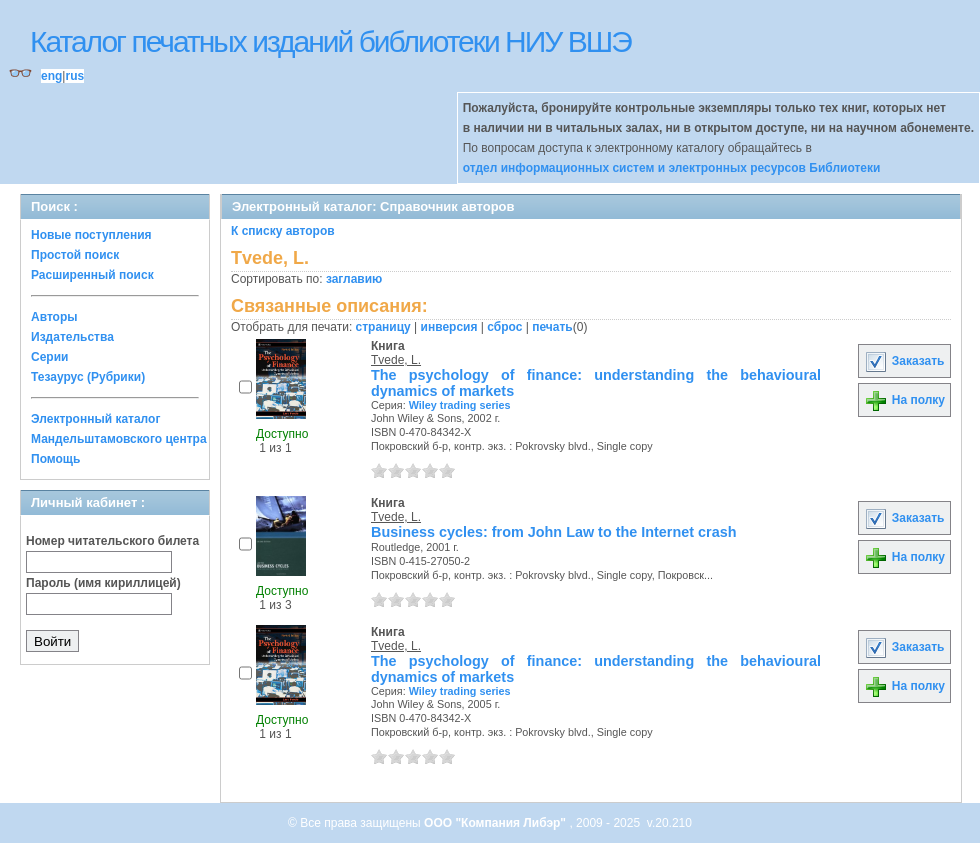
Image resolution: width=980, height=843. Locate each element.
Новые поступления (91, 235)
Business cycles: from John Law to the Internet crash (553, 532)
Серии (49, 357)
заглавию (354, 279)
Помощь (55, 459)
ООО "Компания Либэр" (496, 823)
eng (51, 76)
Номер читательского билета (112, 541)
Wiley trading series (460, 405)
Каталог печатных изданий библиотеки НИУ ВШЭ (330, 41)
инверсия (449, 327)
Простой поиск (75, 255)
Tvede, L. (396, 360)
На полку (904, 400)
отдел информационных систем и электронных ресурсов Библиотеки (672, 168)
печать (552, 327)
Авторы (54, 317)
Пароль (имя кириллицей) (103, 583)
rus (74, 76)
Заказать (904, 361)
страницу (383, 327)
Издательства (72, 337)
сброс (504, 327)
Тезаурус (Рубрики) (88, 377)
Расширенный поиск (92, 275)
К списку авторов (283, 231)
